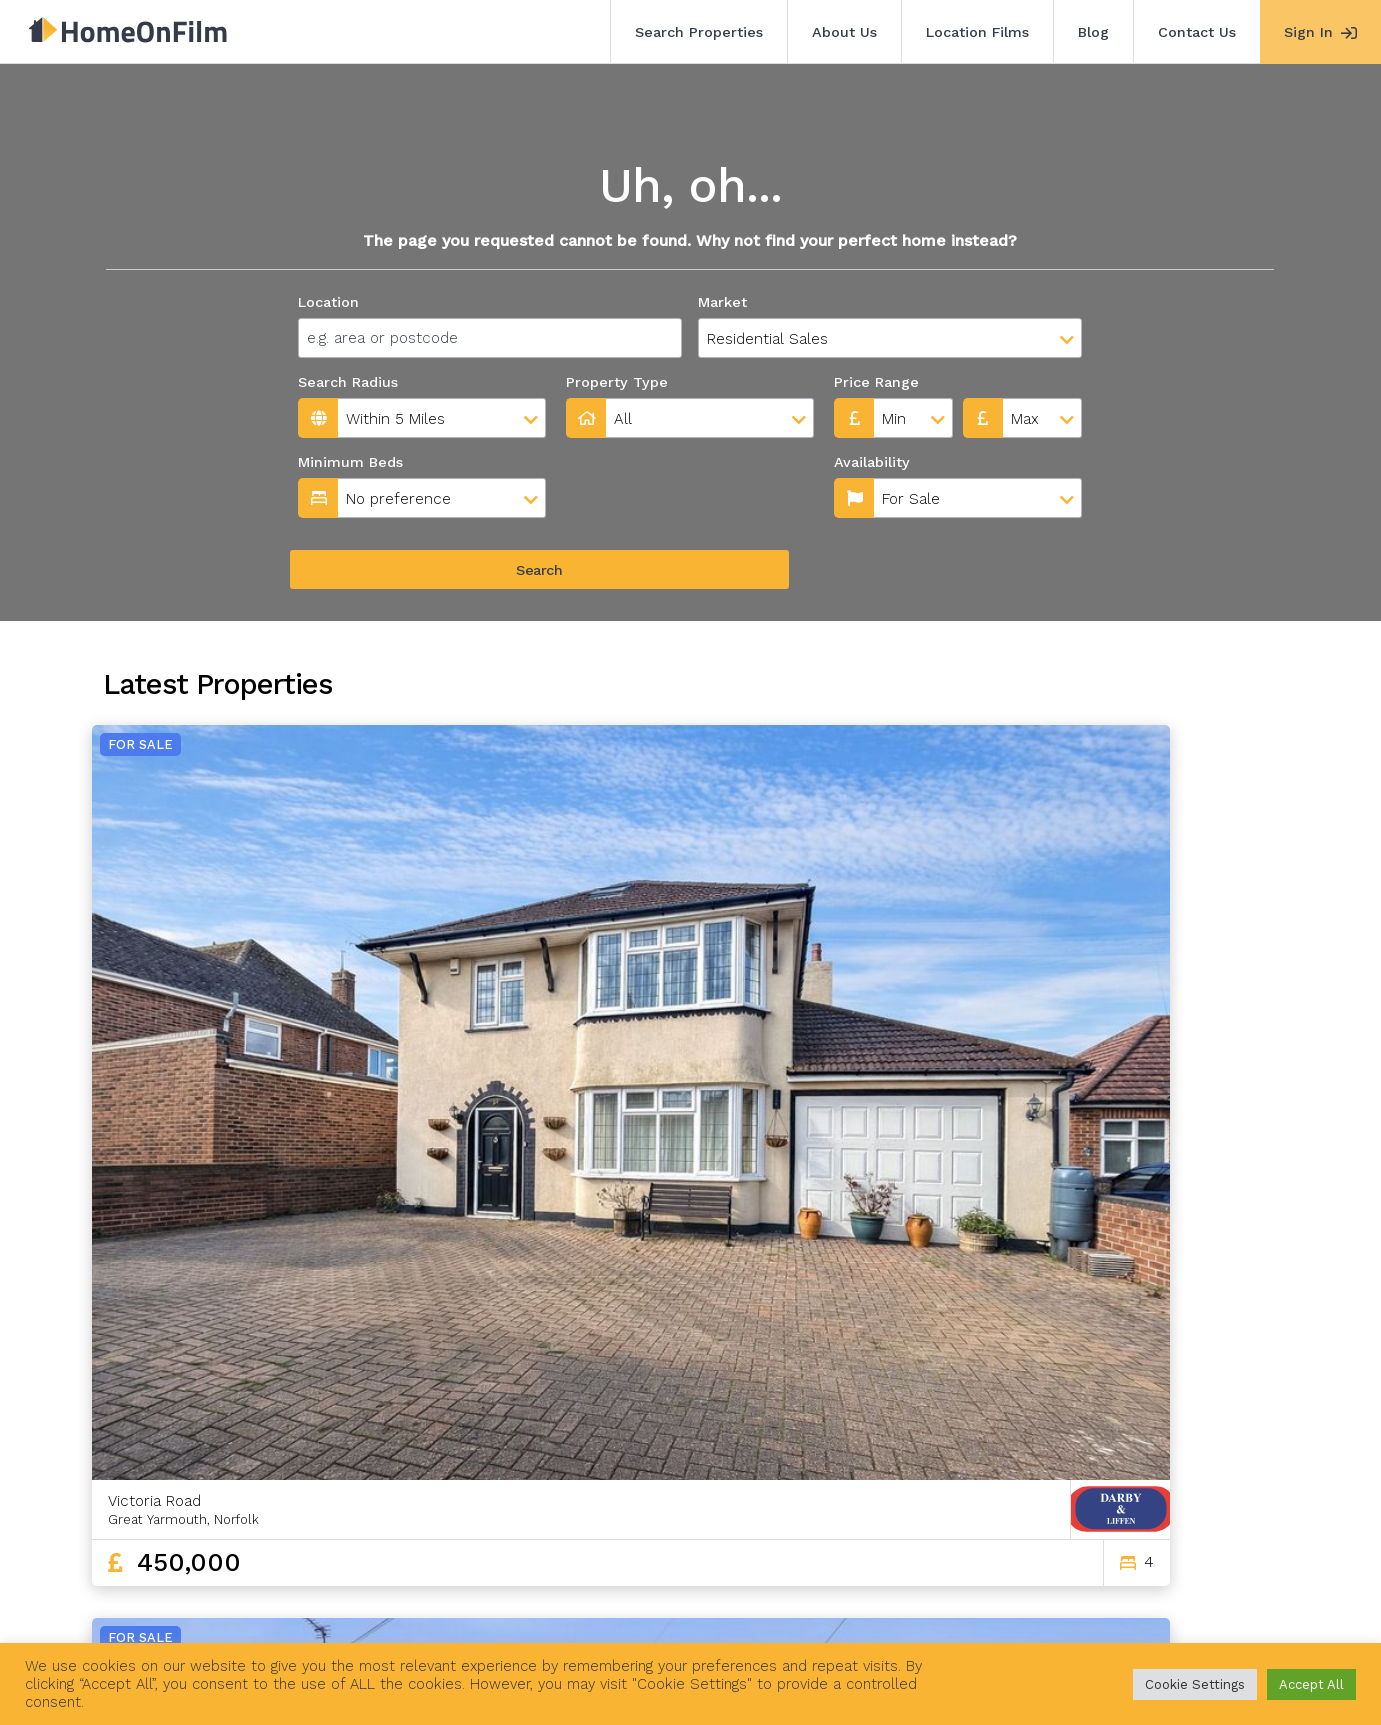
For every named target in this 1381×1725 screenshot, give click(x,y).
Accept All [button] (1311, 1684)
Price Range (876, 382)
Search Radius (348, 382)
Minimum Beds (350, 462)
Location (328, 302)
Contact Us (1197, 32)
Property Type (617, 382)
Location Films (977, 32)
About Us (844, 32)
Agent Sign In (676, 1613)
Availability (608, 462)
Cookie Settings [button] (1195, 1684)
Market (722, 302)
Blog (1093, 32)
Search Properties (699, 32)
